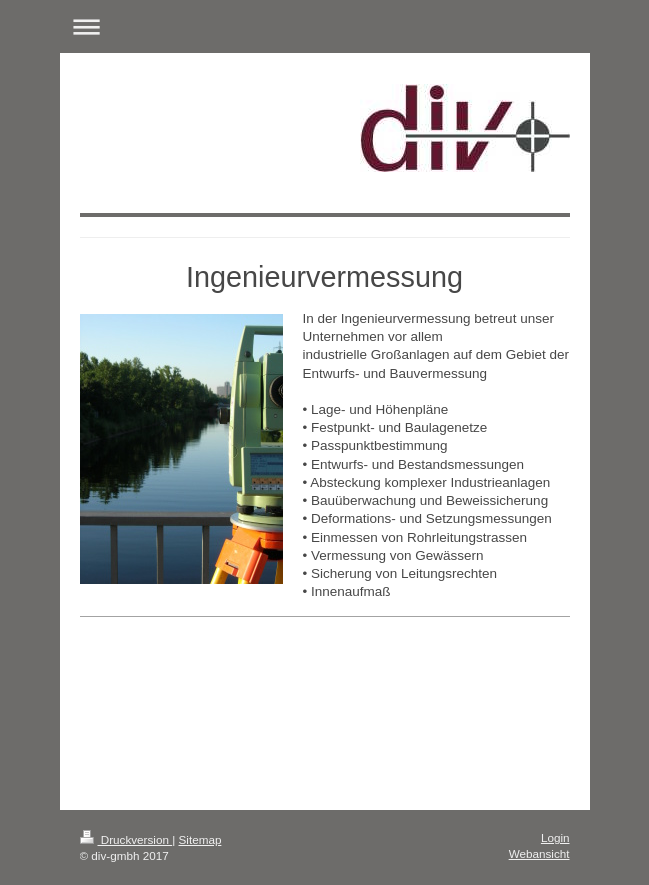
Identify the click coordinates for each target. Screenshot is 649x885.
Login (555, 837)
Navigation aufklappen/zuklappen (325, 26)
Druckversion (126, 839)
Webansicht (539, 853)
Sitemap (200, 839)
